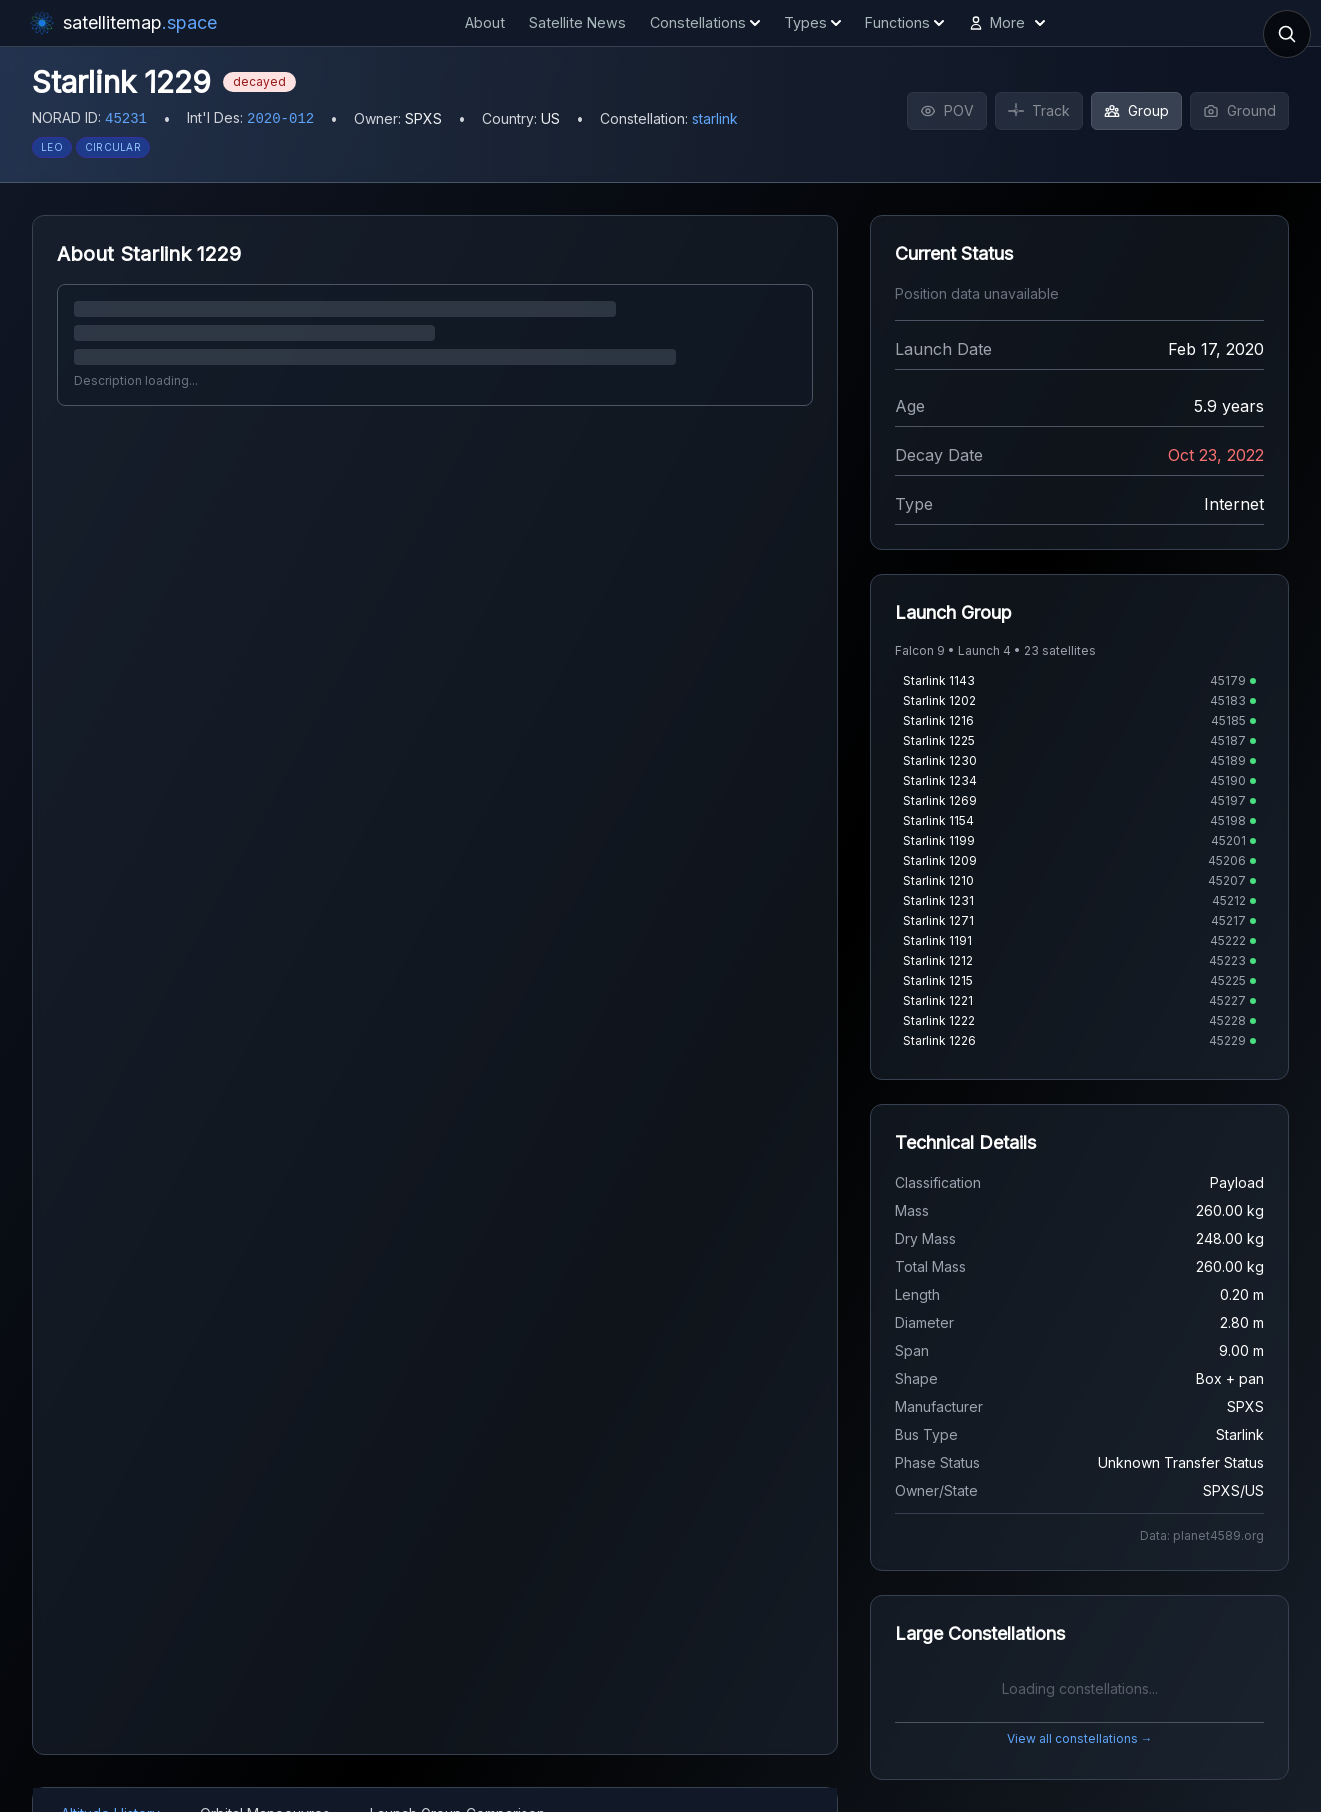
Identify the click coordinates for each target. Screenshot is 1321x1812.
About (485, 22)
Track (1039, 110)
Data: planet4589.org (1202, 1535)
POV (947, 110)
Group (1136, 110)
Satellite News (577, 22)
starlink (715, 118)
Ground (1239, 110)
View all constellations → (1080, 1738)
